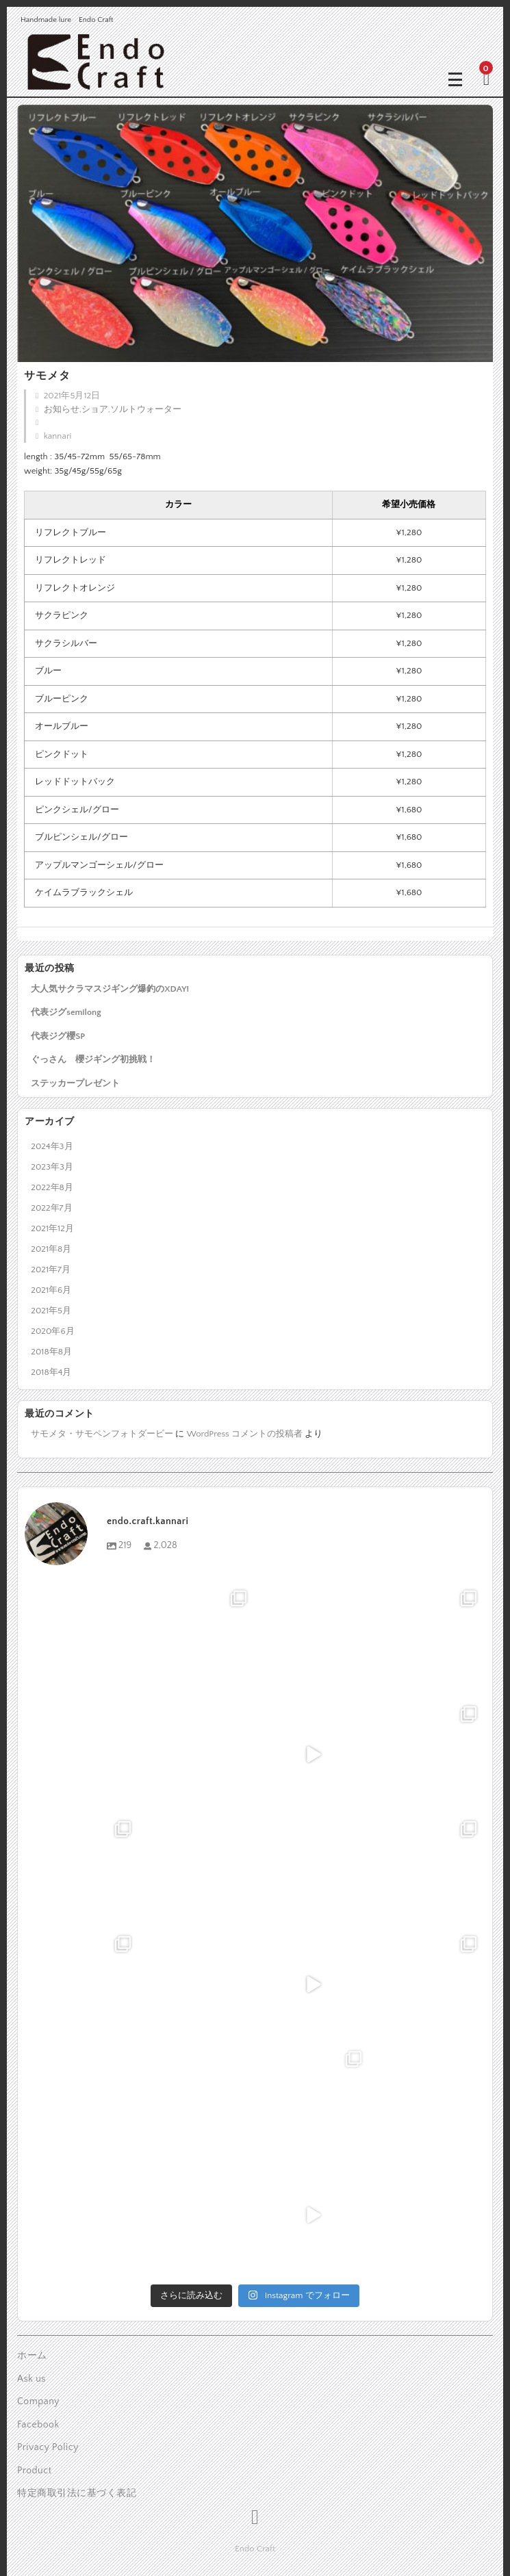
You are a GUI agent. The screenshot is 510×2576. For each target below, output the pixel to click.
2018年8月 (51, 1351)
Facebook (38, 2424)
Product (34, 2470)
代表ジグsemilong (66, 1012)
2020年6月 (52, 1331)
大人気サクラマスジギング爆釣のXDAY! (110, 989)
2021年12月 (52, 1228)
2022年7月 (51, 1208)
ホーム (32, 2355)
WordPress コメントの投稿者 (245, 1434)
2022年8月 (52, 1187)
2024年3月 (52, 1146)
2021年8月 (51, 1249)
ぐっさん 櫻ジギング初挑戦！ (93, 1059)
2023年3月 (52, 1167)
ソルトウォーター (145, 409)
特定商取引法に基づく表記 (76, 2493)
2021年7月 (51, 1269)
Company (38, 2401)
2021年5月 (51, 1310)
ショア (94, 409)
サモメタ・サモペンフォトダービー (102, 1434)
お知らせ (61, 409)
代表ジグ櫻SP (58, 1036)
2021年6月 (51, 1290)
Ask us (31, 2378)
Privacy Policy (48, 2447)
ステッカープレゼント (75, 1083)
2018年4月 (51, 1372)
